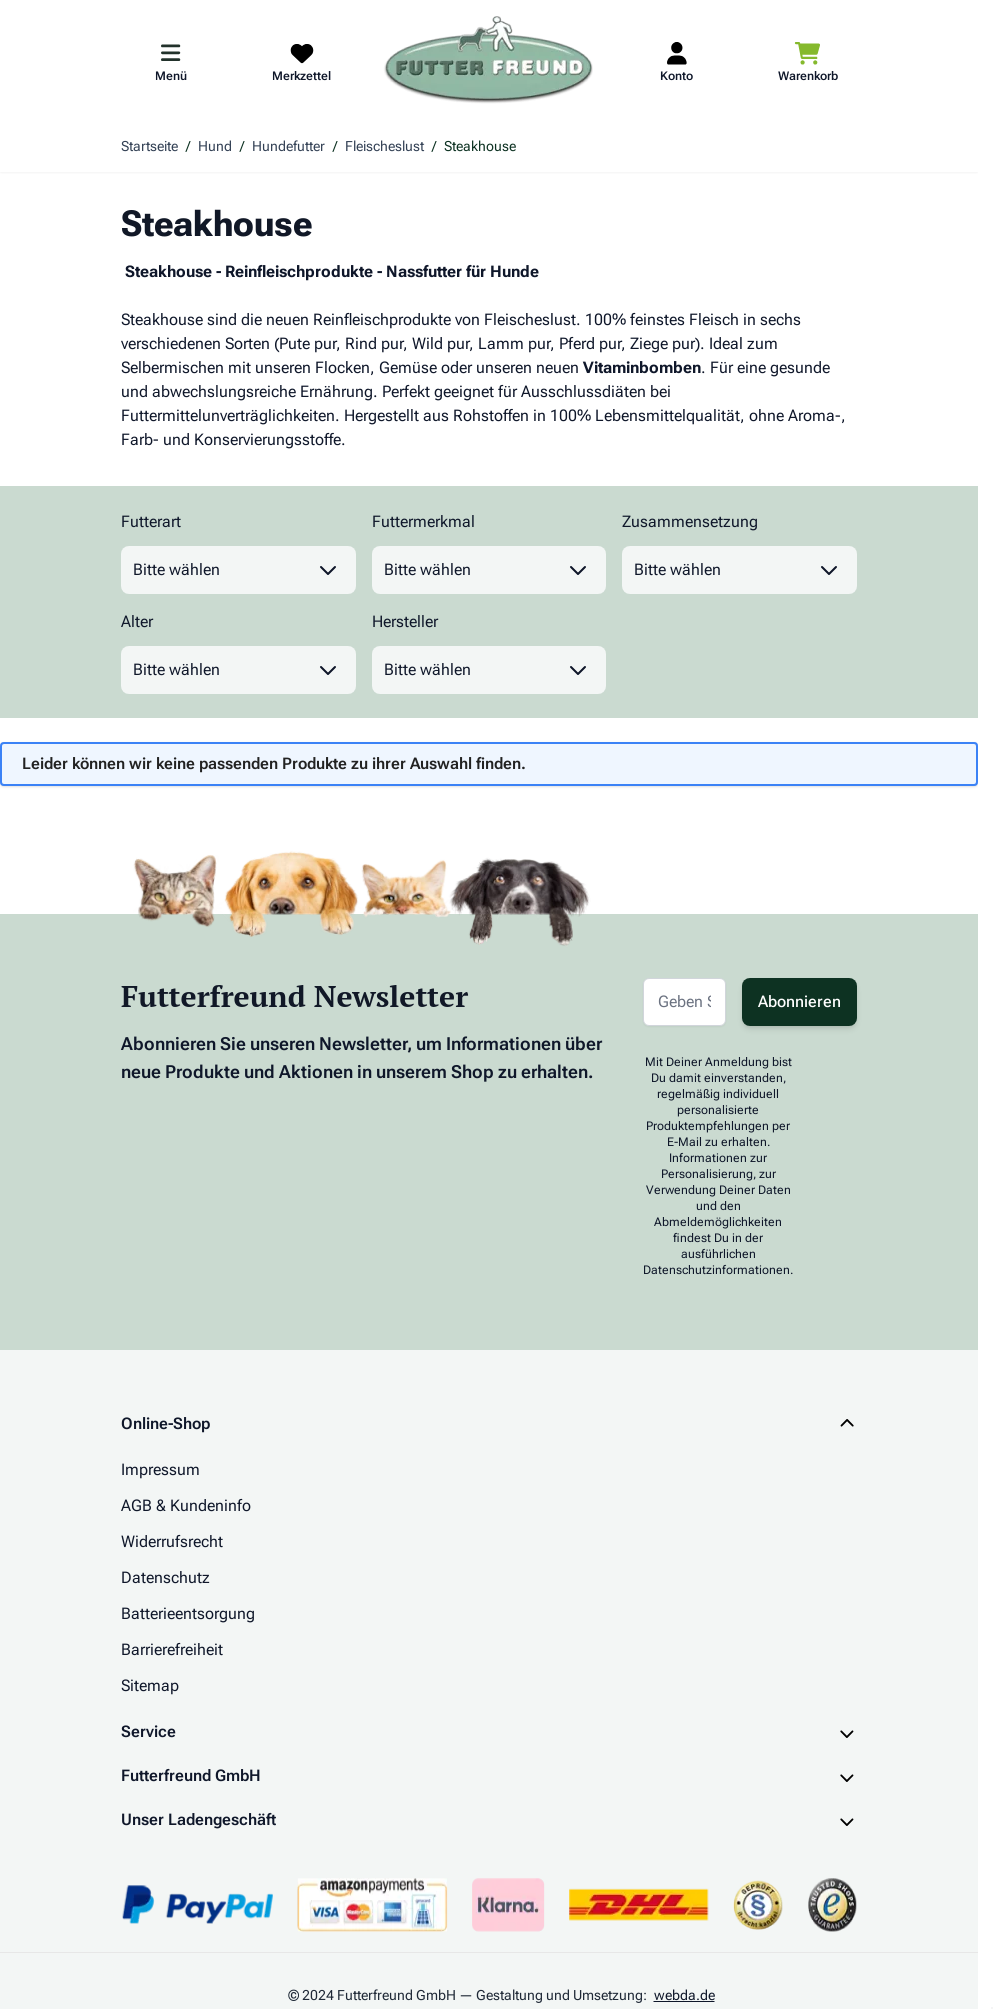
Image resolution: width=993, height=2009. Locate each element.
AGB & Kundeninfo (186, 1505)
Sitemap (150, 1685)
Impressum (160, 1469)
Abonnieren (799, 1001)
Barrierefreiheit (172, 1649)
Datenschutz (165, 1577)
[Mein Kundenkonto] (676, 61)
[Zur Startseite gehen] (489, 61)
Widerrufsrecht (172, 1541)
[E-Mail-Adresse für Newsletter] (684, 1002)
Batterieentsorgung (188, 1613)
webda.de (684, 1995)
